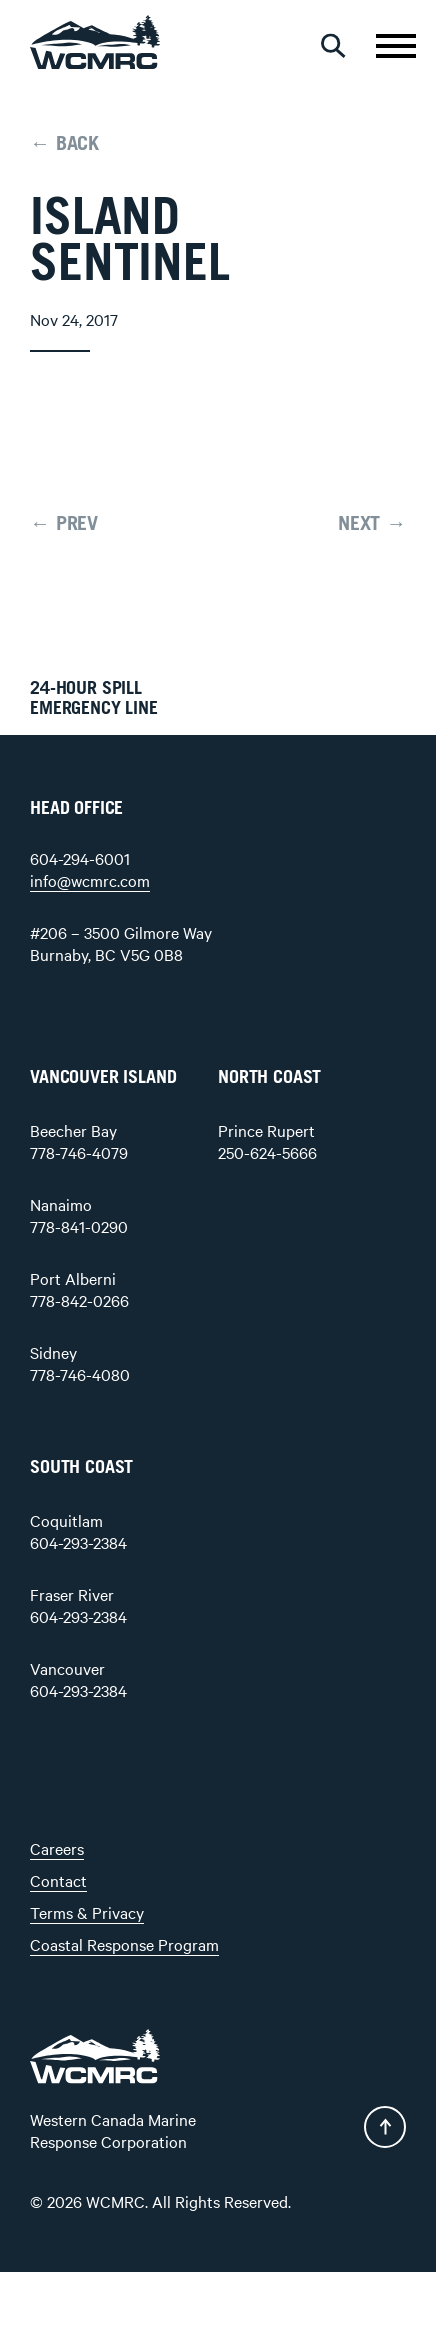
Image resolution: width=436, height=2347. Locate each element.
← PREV (64, 524)
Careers (57, 1848)
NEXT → (372, 524)
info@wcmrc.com (90, 880)
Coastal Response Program (124, 1944)
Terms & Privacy (87, 1912)
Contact (58, 1880)
